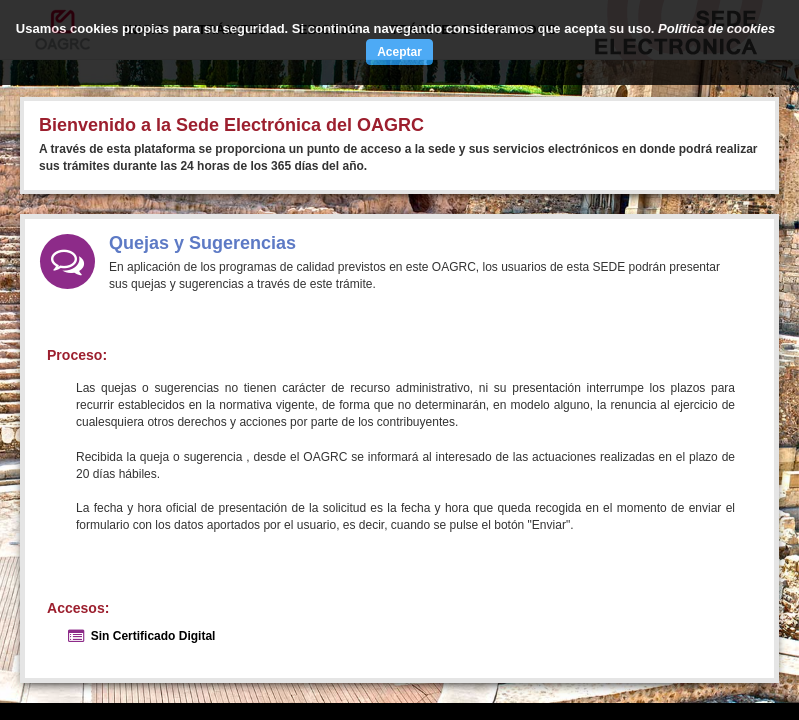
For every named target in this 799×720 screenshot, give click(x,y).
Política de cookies (716, 28)
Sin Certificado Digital (153, 636)
